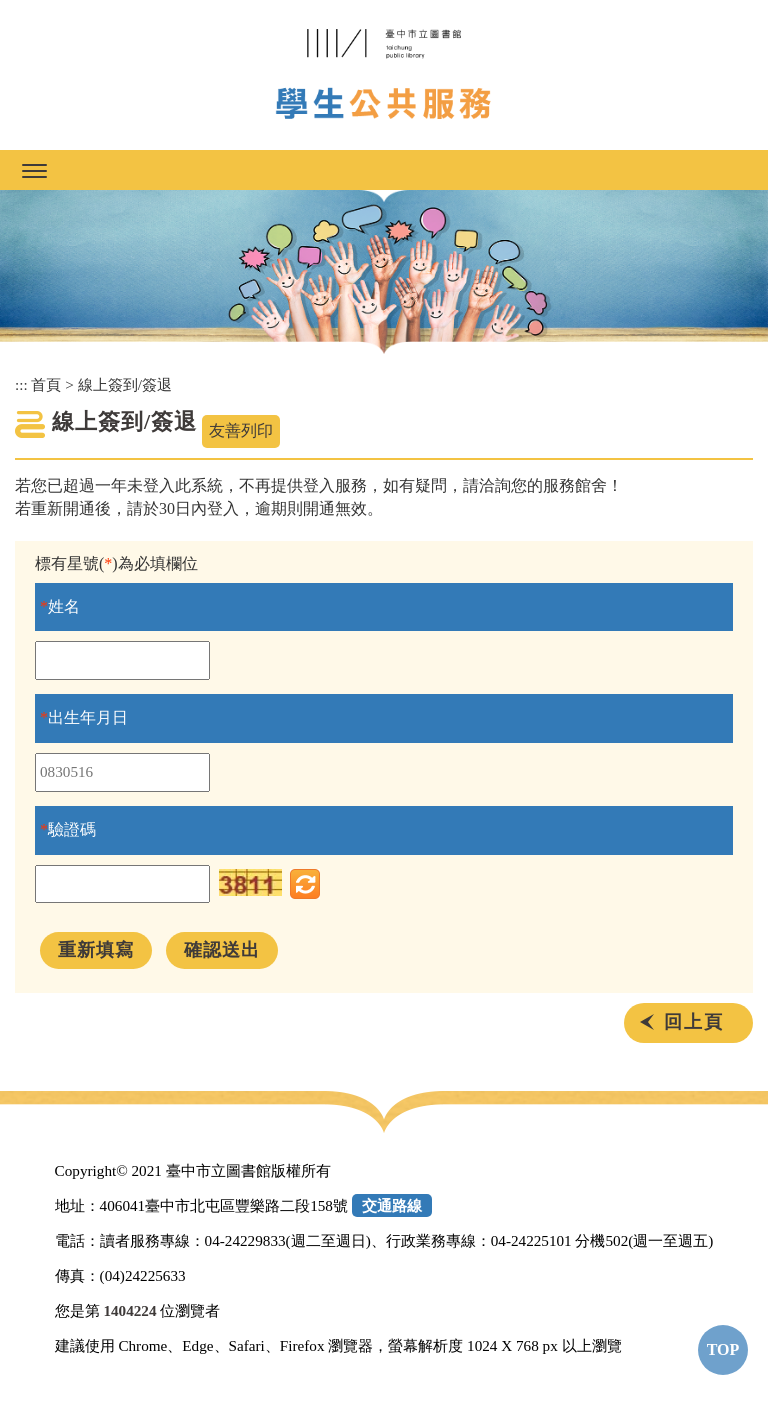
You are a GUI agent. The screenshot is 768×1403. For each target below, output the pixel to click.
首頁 (46, 384)
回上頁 (694, 1022)
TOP (723, 1349)
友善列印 (241, 430)
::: (21, 384)
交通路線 (392, 1205)
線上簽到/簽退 (125, 384)
